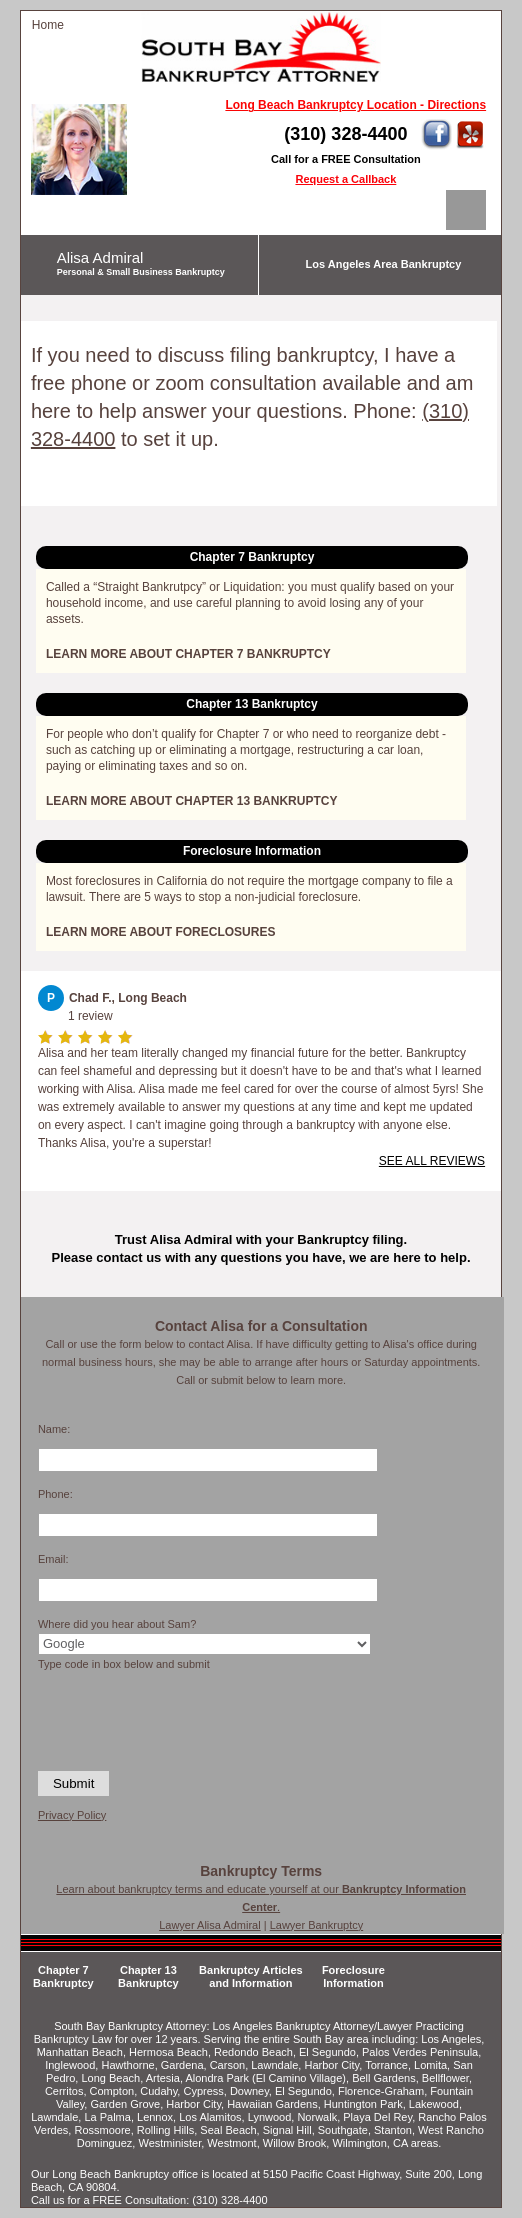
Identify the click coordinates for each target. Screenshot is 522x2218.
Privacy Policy (72, 1815)
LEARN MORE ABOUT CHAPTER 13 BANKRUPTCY (192, 801)
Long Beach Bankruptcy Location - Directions (355, 105)
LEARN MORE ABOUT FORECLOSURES (161, 932)
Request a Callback (345, 179)
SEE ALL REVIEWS (432, 1161)
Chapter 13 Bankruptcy (148, 1976)
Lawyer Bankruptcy (317, 1925)
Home (48, 25)
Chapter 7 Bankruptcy (63, 1976)
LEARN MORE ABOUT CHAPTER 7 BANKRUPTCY (188, 654)
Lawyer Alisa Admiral (210, 1925)
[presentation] (125, 1719)
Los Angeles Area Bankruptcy (384, 264)
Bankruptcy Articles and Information (251, 1976)
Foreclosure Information (353, 1976)
